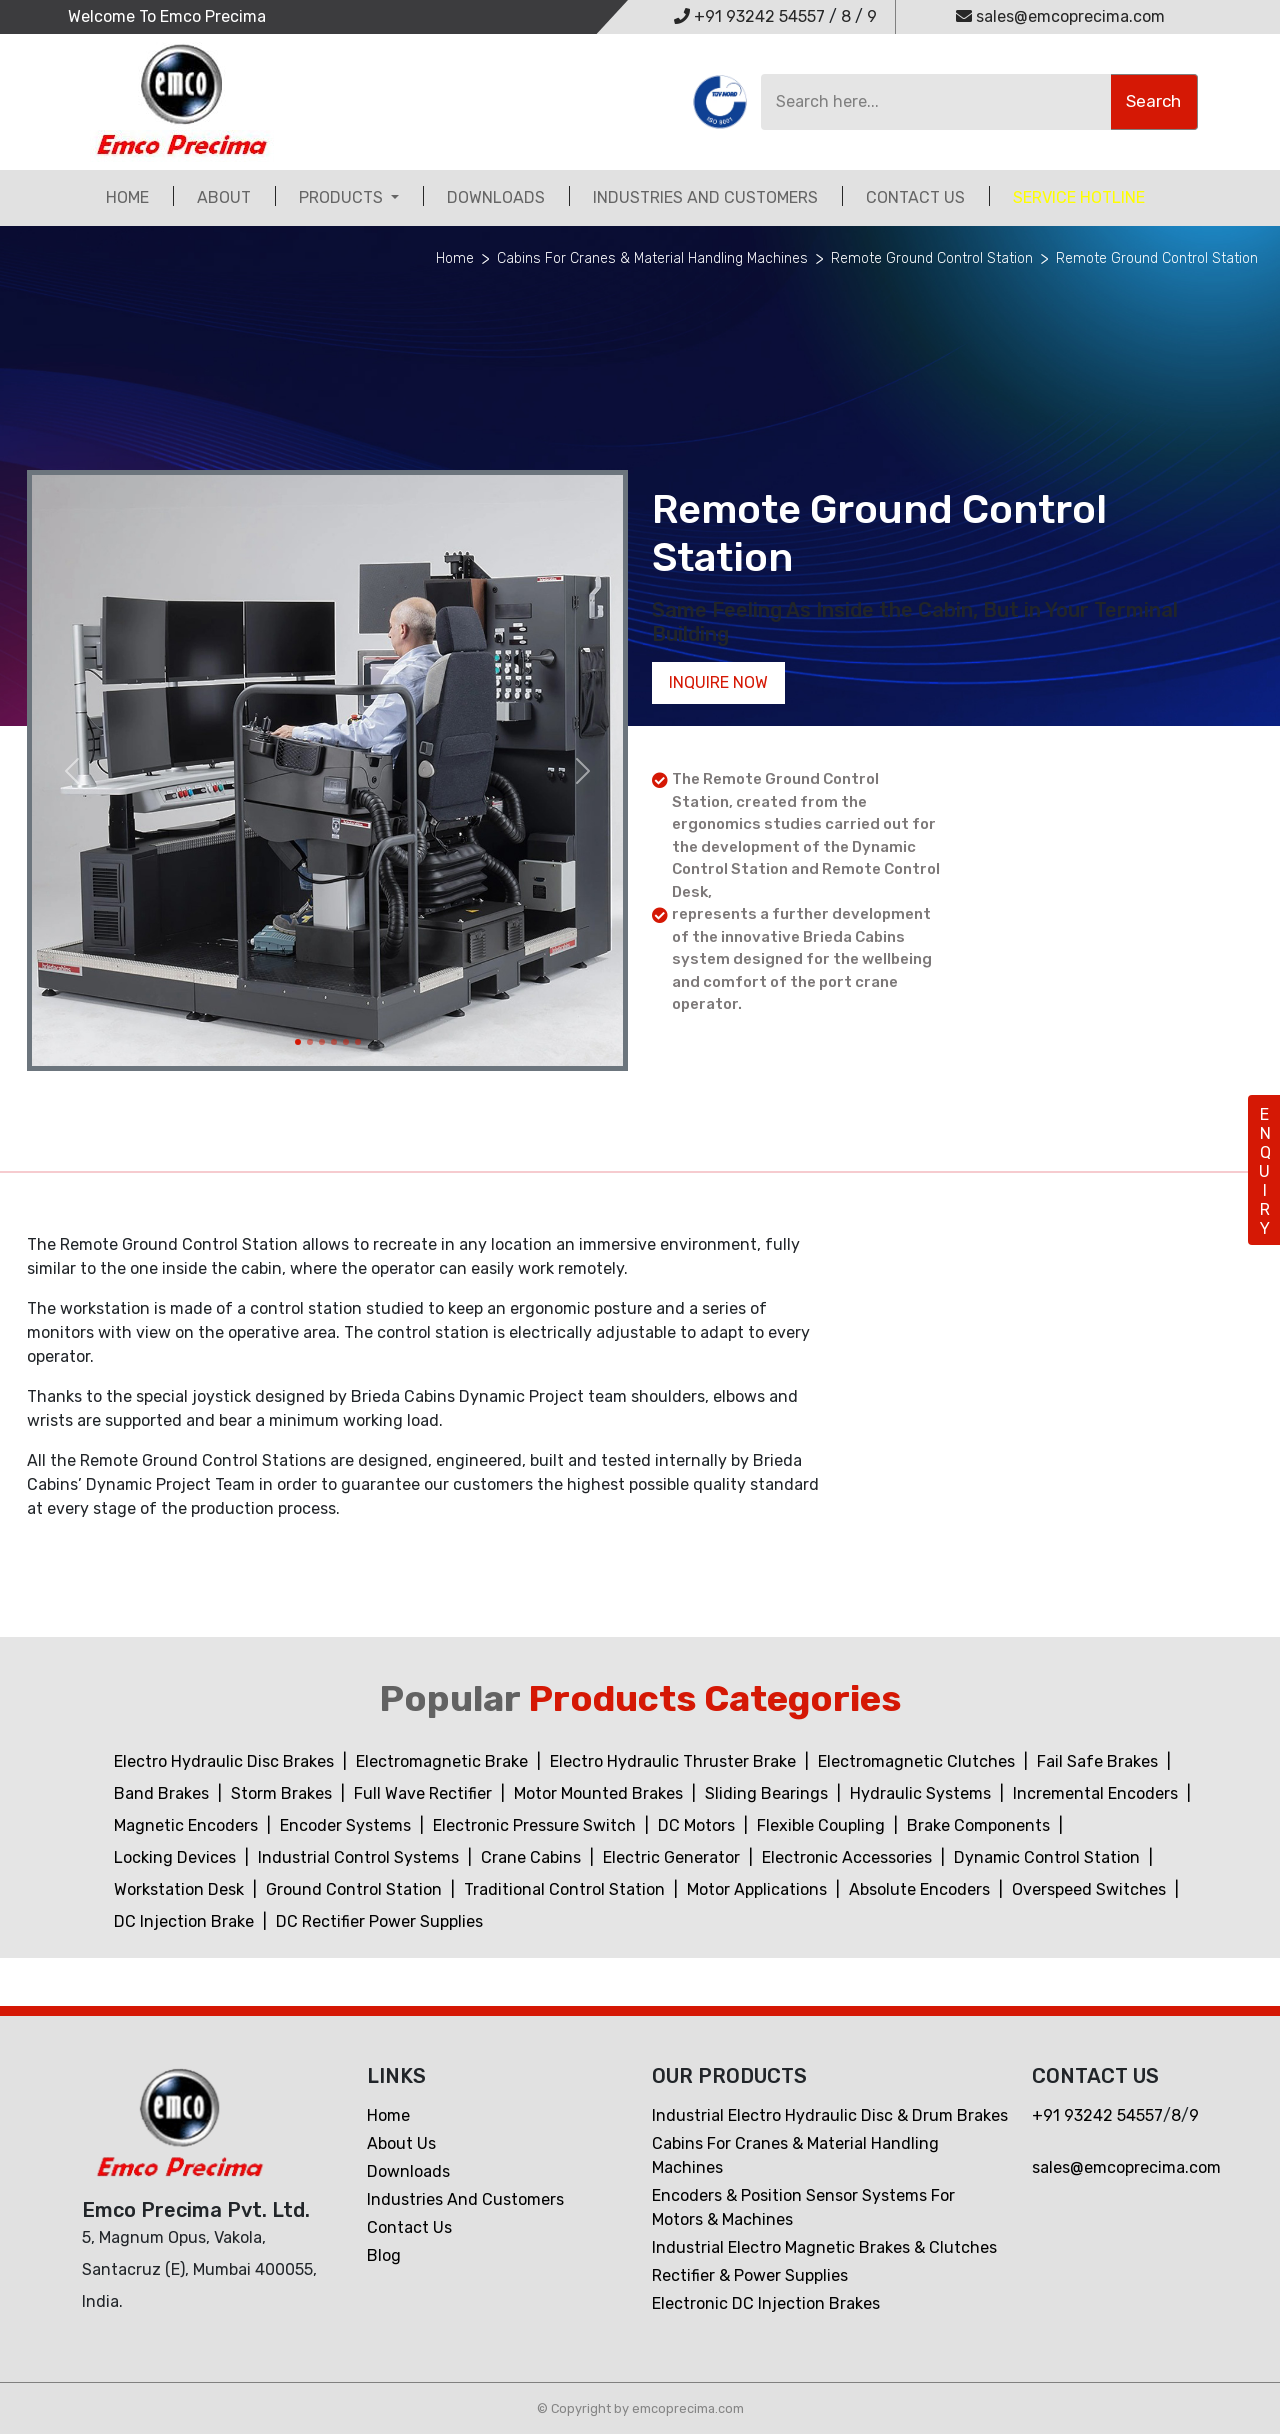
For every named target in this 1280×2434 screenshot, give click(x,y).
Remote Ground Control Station (932, 258)
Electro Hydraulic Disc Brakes (226, 1761)
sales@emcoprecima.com (1060, 16)
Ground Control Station (356, 1889)
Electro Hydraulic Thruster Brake (675, 1761)
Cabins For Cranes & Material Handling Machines (652, 258)
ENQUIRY (1264, 1171)
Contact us (409, 2227)
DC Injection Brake (186, 1921)
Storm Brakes (283, 1793)
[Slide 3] (322, 1042)
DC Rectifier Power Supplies (379, 1921)
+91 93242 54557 (749, 16)
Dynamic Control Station (1049, 1857)
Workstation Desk (181, 1889)
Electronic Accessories (849, 1857)
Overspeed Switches (1091, 1889)
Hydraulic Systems (922, 1793)
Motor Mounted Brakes (600, 1793)
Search (1153, 101)
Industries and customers (705, 197)
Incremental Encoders (1097, 1793)
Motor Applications (759, 1889)
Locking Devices (177, 1857)
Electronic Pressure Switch (536, 1825)
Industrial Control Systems (360, 1857)
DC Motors (698, 1825)
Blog (384, 2255)
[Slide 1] (298, 1042)
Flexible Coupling (823, 1825)
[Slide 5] (346, 1042)
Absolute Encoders (921, 1889)
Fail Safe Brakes (1099, 1761)
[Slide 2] (310, 1042)
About (224, 197)
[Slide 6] (358, 1042)
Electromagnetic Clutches (918, 1761)
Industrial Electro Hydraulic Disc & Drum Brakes (830, 2115)
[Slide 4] (334, 1042)
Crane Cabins (533, 1857)
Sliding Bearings (768, 1793)
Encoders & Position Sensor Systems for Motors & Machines (803, 2207)
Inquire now (718, 682)
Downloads (496, 197)
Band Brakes (163, 1793)
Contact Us (915, 197)
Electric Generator (673, 1857)
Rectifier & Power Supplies (750, 2275)
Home (127, 197)
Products (343, 197)
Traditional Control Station (566, 1889)
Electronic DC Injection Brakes (766, 2303)
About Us (401, 2143)
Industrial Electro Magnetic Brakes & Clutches (824, 2247)
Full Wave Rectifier (425, 1793)
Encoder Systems (347, 1825)
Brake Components (980, 1825)
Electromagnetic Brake (444, 1761)
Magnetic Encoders (188, 1825)
